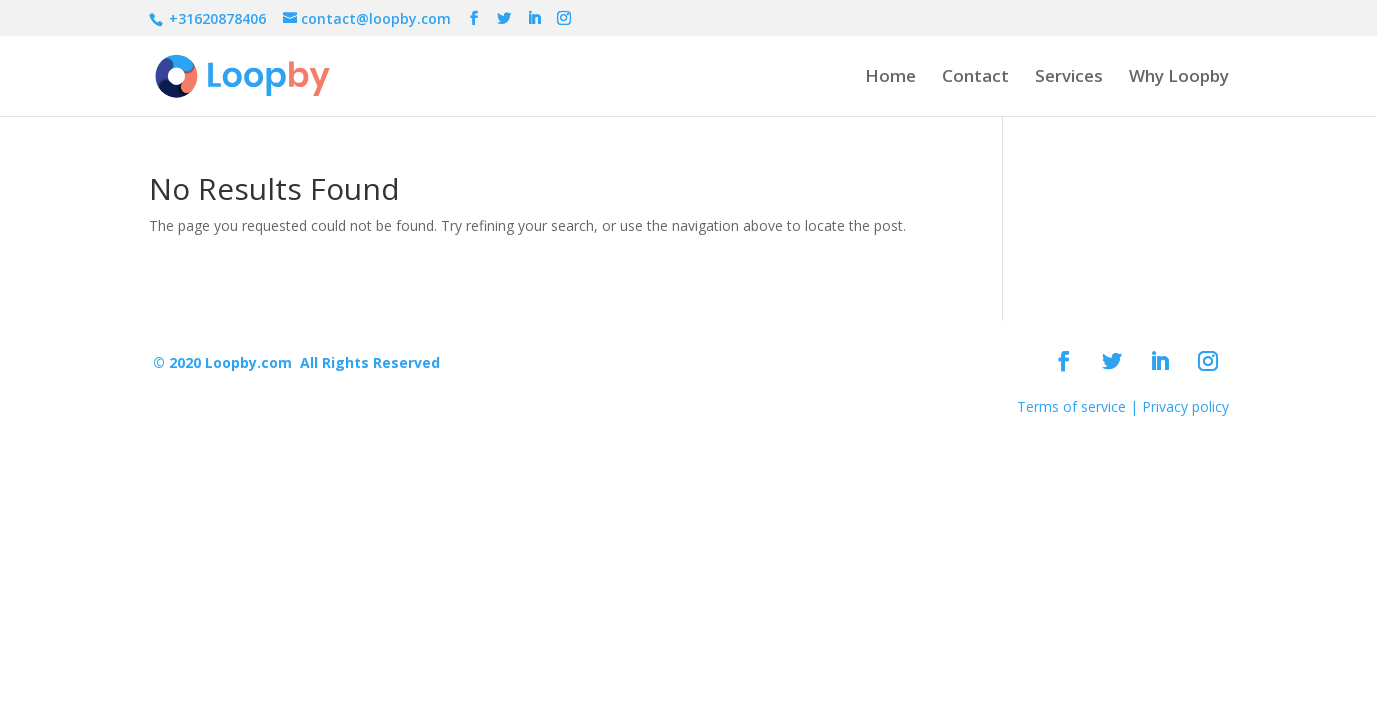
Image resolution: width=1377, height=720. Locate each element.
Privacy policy (1185, 406)
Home (890, 78)
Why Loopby (1179, 78)
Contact (975, 78)
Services (1069, 78)
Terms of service (1071, 406)
